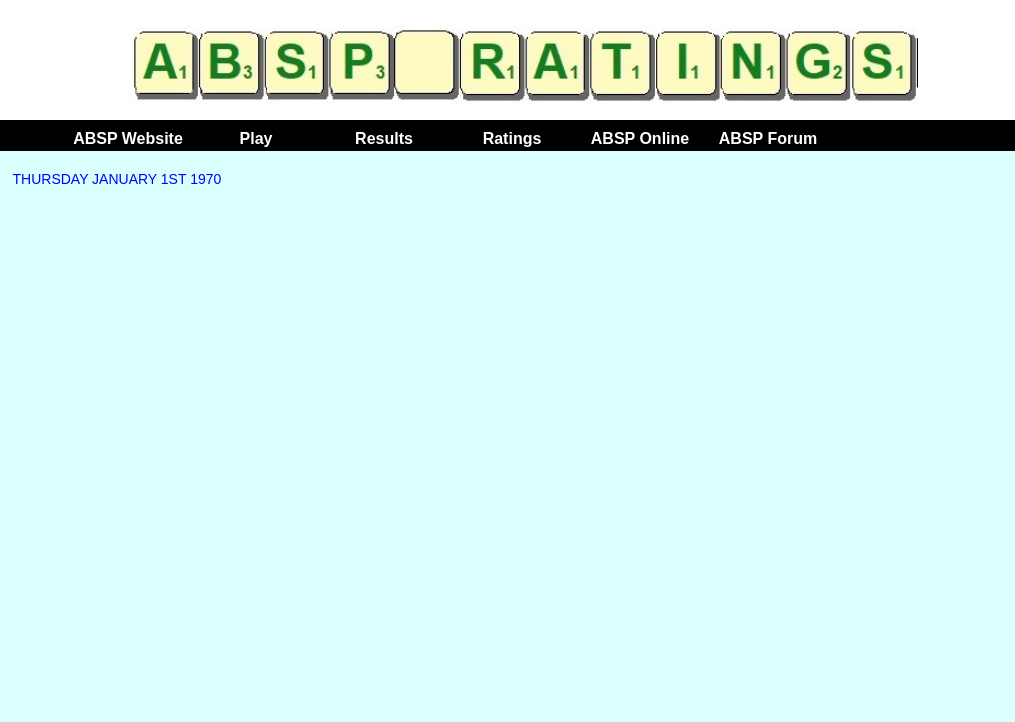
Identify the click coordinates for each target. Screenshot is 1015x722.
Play (256, 138)
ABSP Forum (768, 138)
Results (384, 138)
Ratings (512, 138)
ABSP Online (640, 138)
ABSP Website (128, 138)
